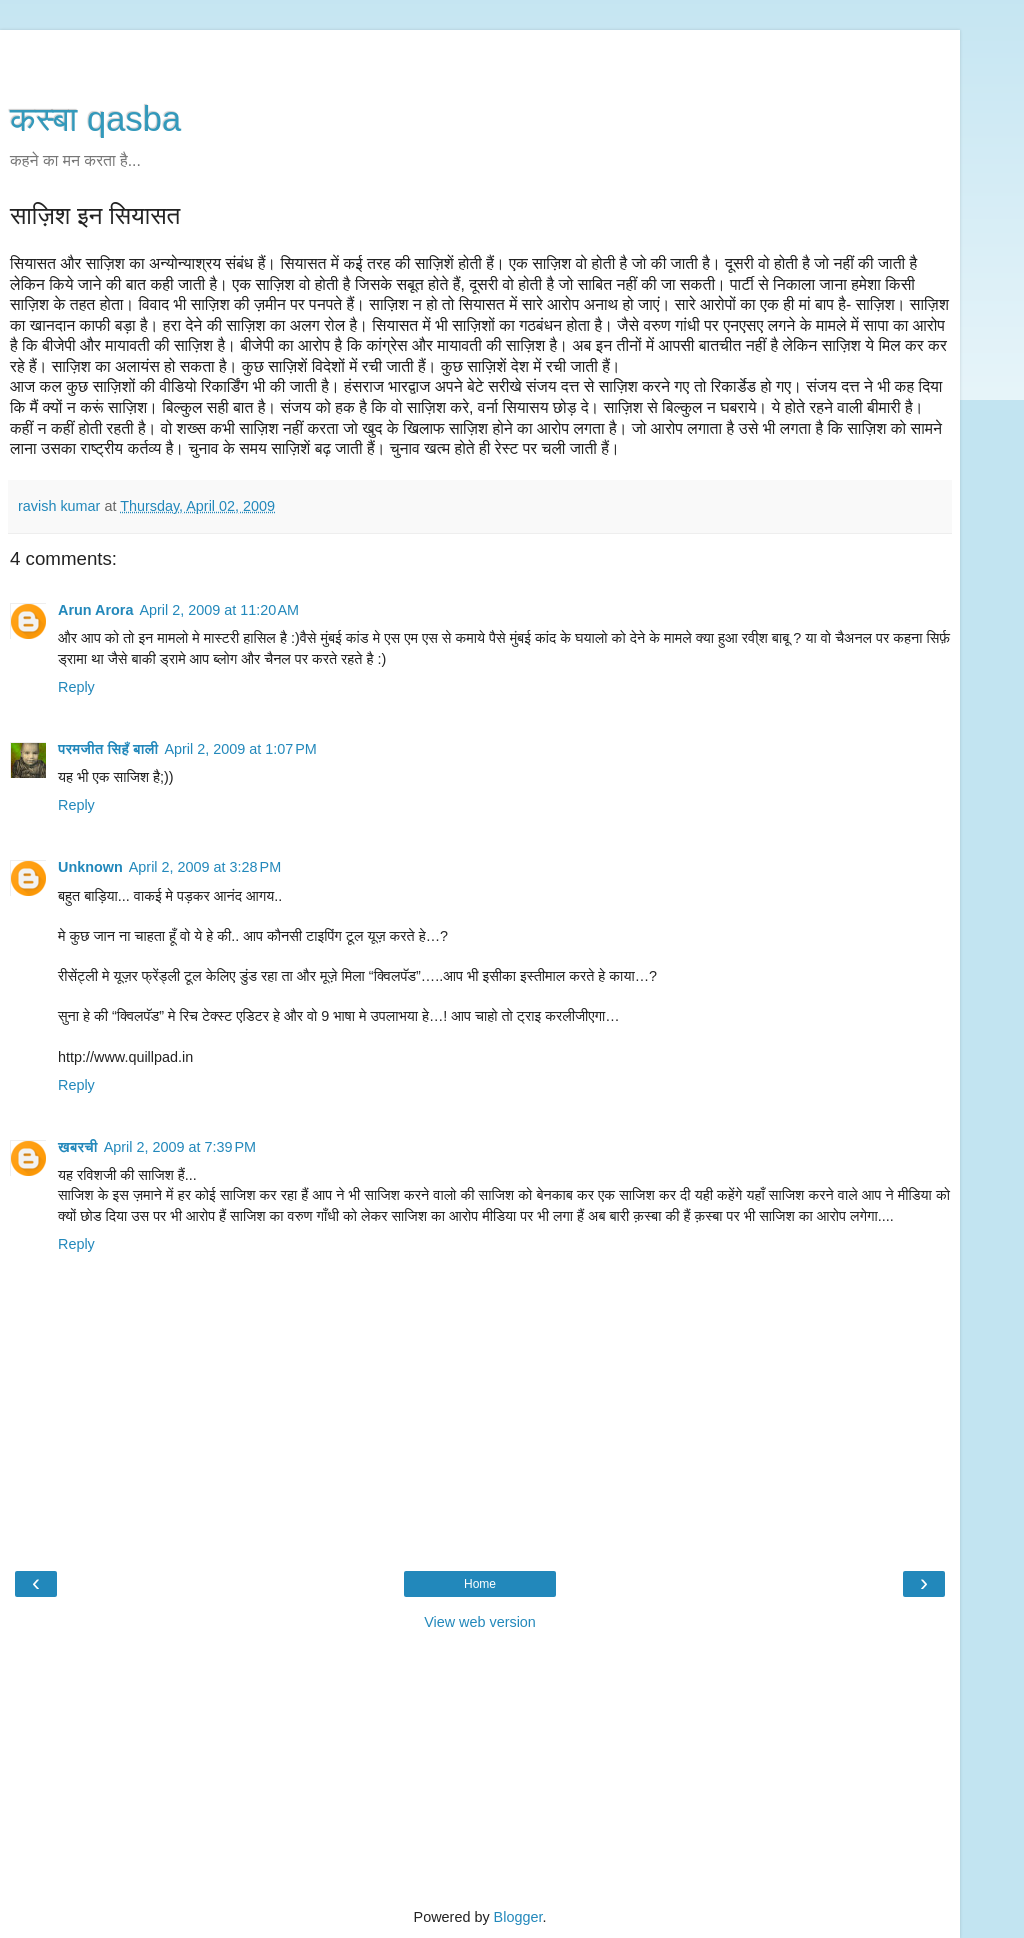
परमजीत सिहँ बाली (108, 749)
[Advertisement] (480, 55)
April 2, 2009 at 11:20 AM (219, 610)
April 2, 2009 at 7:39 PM (180, 1147)
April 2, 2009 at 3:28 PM (205, 867)
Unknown (90, 867)
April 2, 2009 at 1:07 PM (240, 749)
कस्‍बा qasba (95, 119)
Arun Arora (95, 610)
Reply (76, 687)
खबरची (78, 1147)
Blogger (518, 1917)
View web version (480, 1622)
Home (480, 1584)
